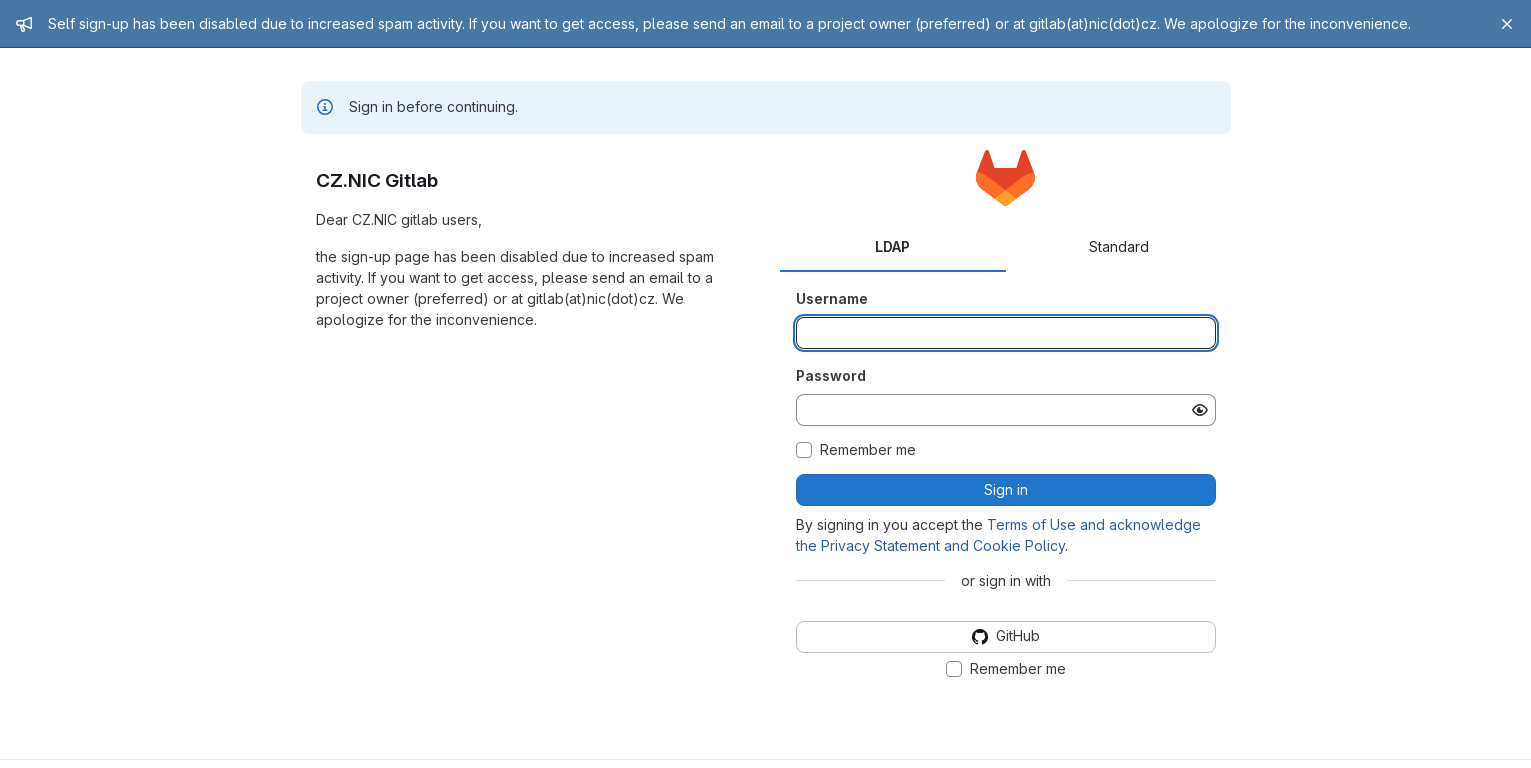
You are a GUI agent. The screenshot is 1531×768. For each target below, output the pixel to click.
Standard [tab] (1119, 246)
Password (831, 375)
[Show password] (1200, 410)
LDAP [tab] (892, 246)
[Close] (1507, 24)
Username (832, 298)
